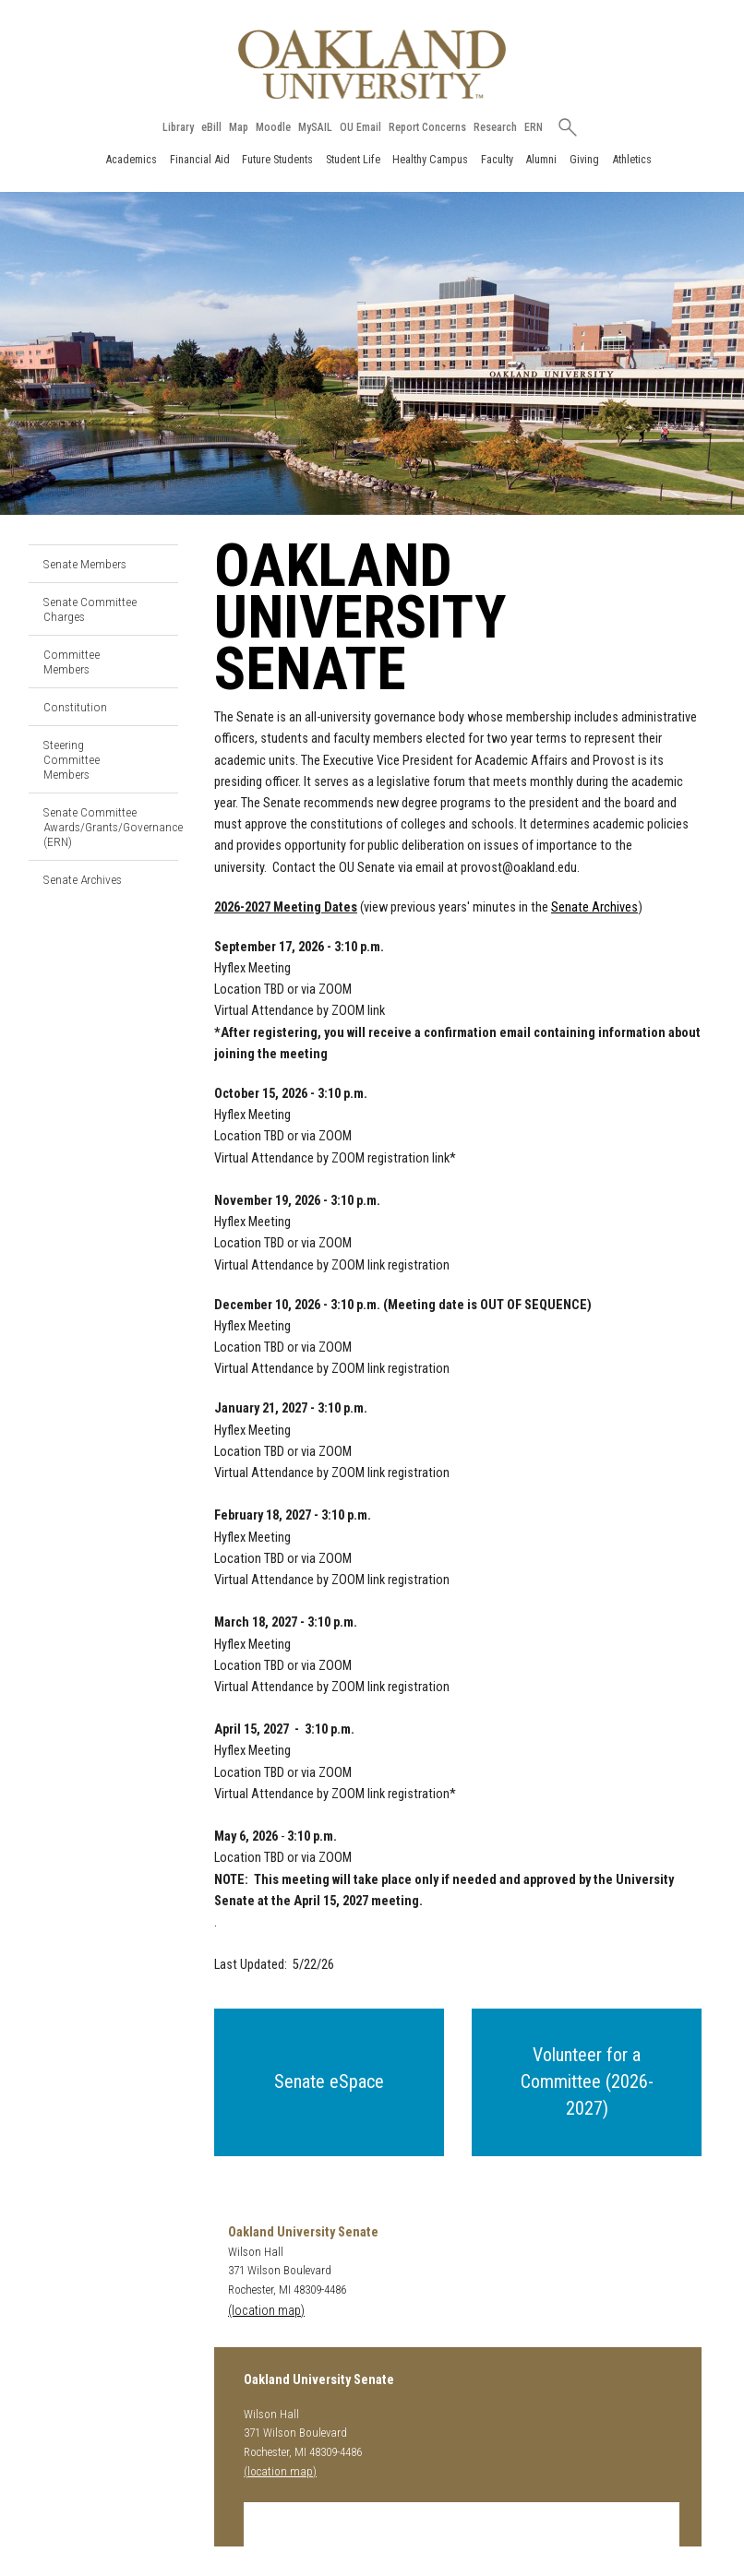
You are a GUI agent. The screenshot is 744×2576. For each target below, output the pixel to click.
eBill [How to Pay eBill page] (211, 127)
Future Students (277, 159)
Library (178, 127)
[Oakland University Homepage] (372, 64)
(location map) (266, 2311)
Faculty (497, 159)
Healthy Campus (430, 159)
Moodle (273, 127)
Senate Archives (82, 879)
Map (238, 127)
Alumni (541, 159)
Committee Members (71, 661)
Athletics (632, 159)
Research (495, 127)
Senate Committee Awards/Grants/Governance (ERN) (110, 827)
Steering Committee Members (71, 759)
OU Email (360, 127)
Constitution (75, 706)
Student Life (353, 159)
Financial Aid (200, 159)
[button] (329, 2082)
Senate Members (84, 563)
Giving (584, 159)
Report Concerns (427, 127)
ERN (533, 127)
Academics (131, 159)
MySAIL (315, 127)
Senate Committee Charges (90, 609)
